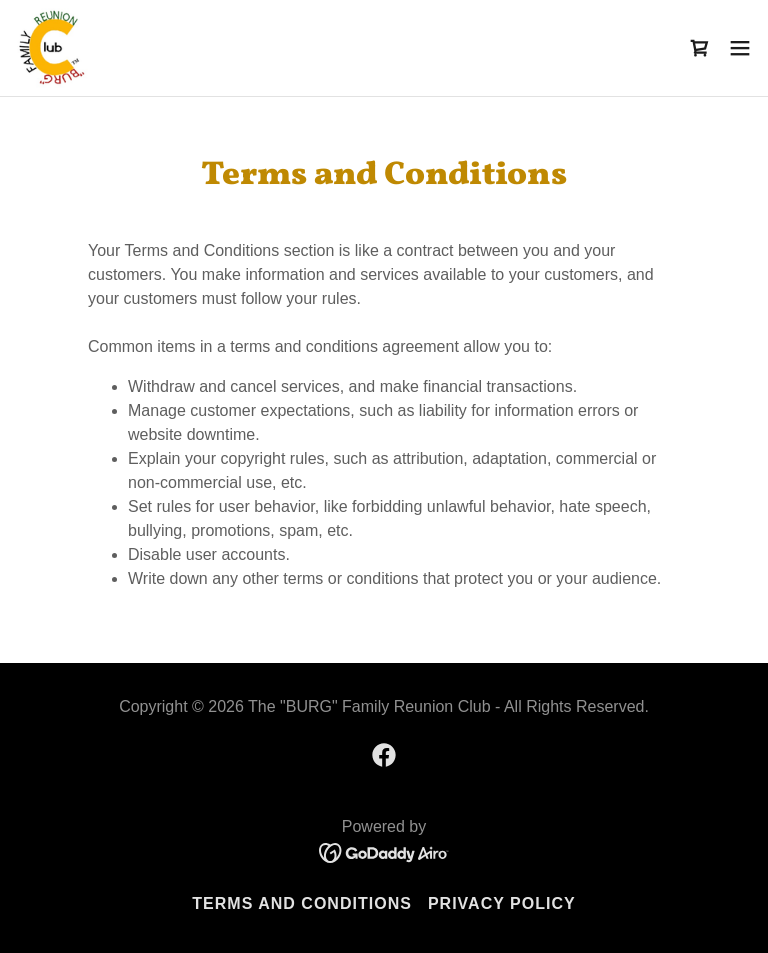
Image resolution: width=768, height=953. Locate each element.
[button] (740, 48)
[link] (52, 48)
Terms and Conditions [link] (302, 903)
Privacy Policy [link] (502, 903)
